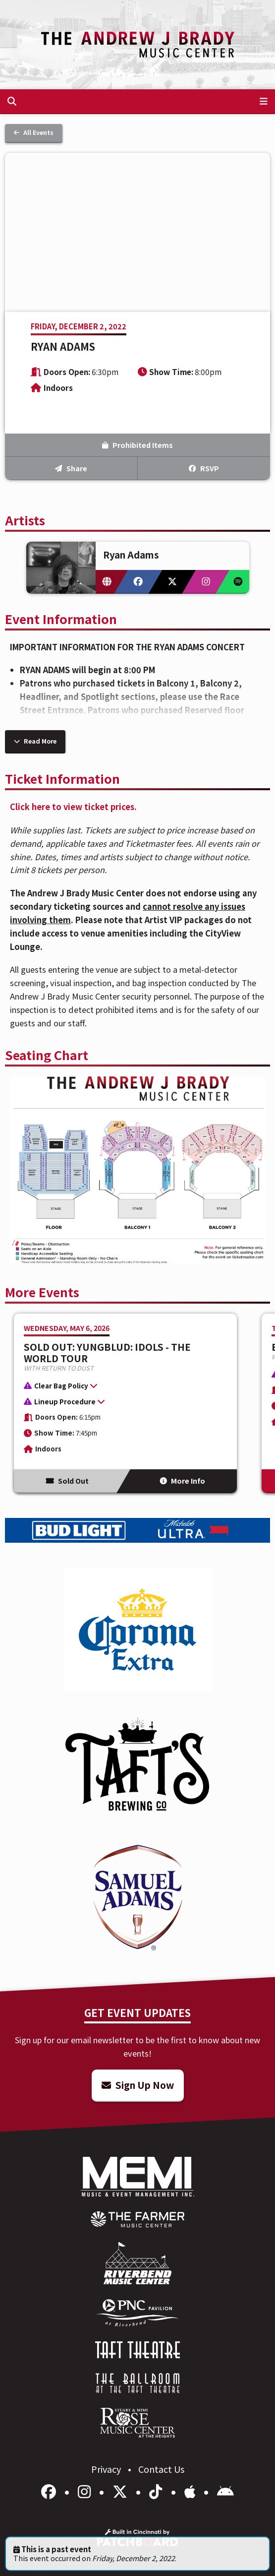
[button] (120, 1387)
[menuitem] (137, 2219)
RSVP (204, 468)
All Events (34, 132)
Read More (35, 741)
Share (71, 468)
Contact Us (161, 2468)
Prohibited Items (137, 445)
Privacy (107, 2468)
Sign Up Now (138, 2084)
